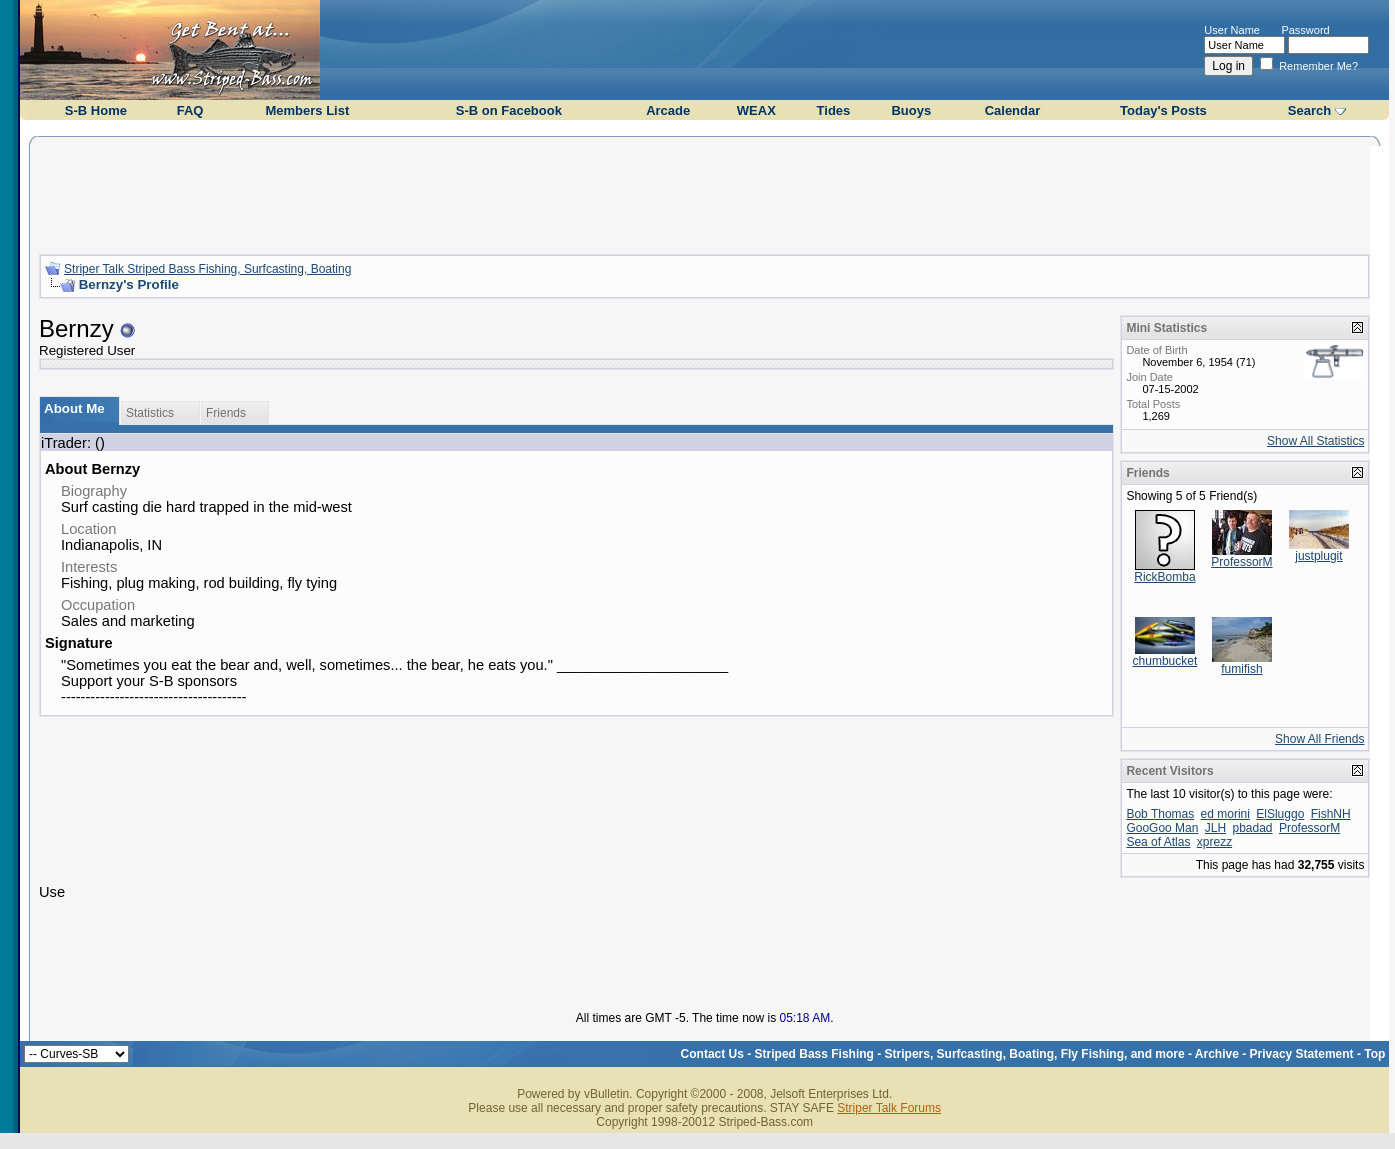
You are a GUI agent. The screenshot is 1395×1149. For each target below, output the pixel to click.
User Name (1232, 30)
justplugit (1318, 556)
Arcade (668, 110)
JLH (1215, 828)
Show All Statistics (1315, 441)
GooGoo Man (1162, 828)
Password (1305, 30)
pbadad (1252, 828)
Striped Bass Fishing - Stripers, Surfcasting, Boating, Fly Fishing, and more (970, 1054)
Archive (1217, 1054)
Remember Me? (1309, 66)
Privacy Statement (1302, 1054)
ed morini (1225, 814)
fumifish (1241, 669)
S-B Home (96, 110)
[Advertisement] (705, 193)
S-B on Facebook (509, 110)
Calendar (1013, 110)
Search (1309, 110)
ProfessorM (1241, 562)
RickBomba (1164, 577)
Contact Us (712, 1054)
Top (1374, 1054)
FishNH (1331, 814)
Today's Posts (1163, 110)
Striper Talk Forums (889, 1108)
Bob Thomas (1160, 814)
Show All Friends (1319, 739)
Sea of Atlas (1158, 842)
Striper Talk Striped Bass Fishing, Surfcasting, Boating (207, 269)
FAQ (190, 110)
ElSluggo (1280, 814)
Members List (307, 110)
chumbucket (1165, 661)
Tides (834, 110)
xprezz (1214, 842)
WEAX (756, 110)
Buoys (911, 110)
